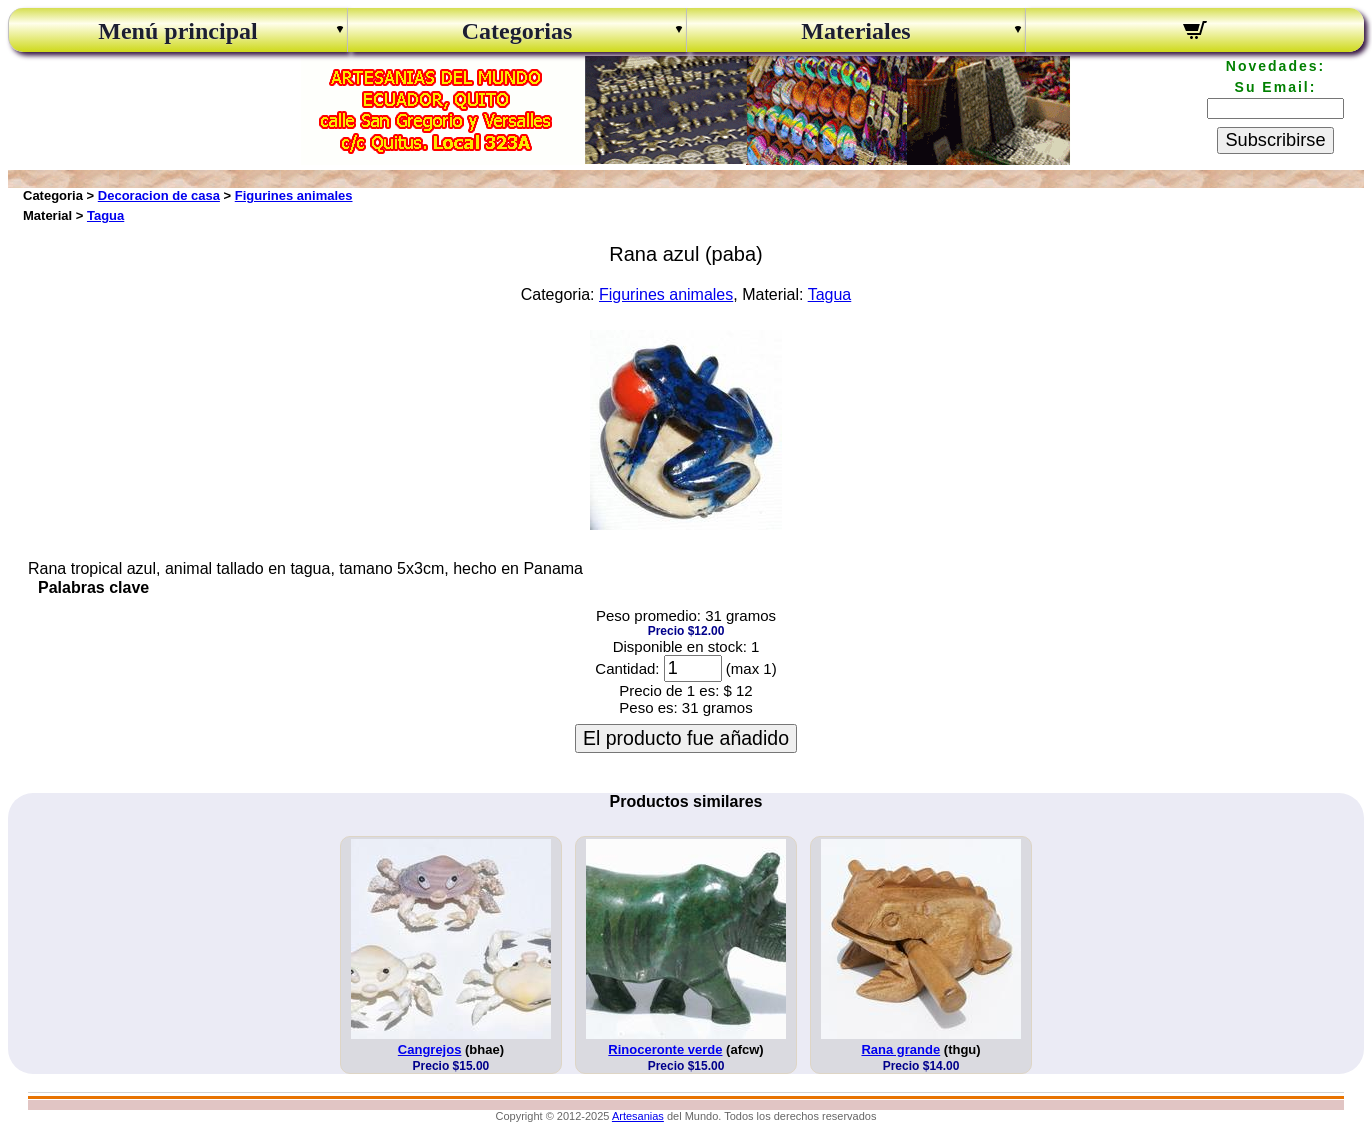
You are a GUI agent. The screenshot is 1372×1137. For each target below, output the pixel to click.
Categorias (517, 31)
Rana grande (900, 1049)
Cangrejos (430, 1049)
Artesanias (638, 1116)
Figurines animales (294, 195)
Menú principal (177, 31)
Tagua (105, 215)
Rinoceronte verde (665, 1049)
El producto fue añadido (686, 738)
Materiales (855, 31)
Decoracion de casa (159, 195)
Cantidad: (627, 668)
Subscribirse (1275, 140)
